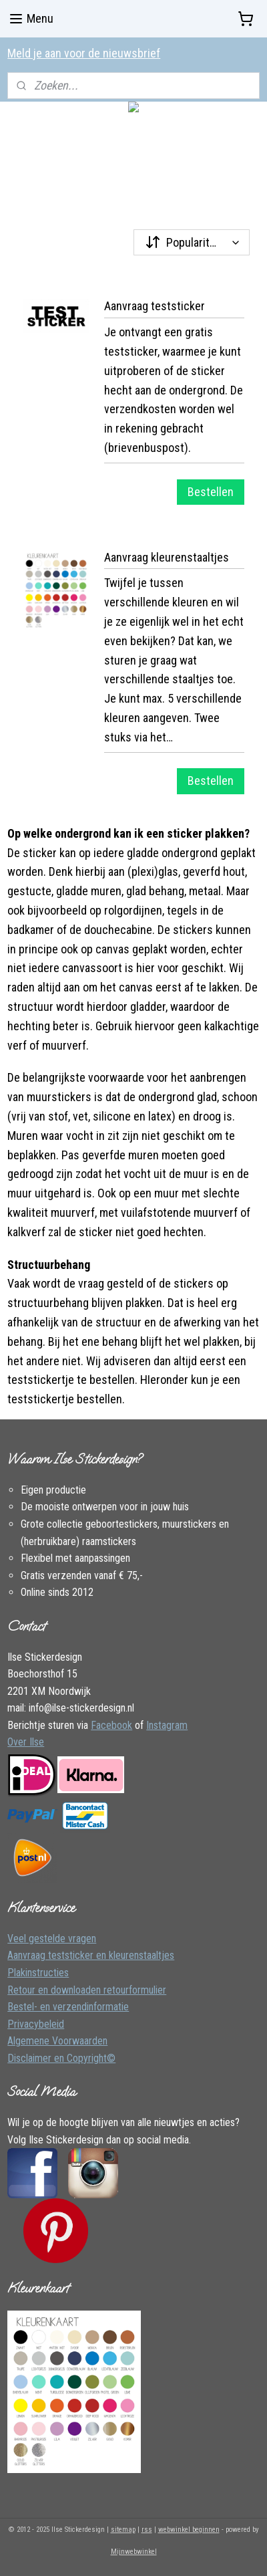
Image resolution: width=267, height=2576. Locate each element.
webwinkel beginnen (189, 2529)
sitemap (123, 2529)
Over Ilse (25, 1742)
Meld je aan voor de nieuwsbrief (83, 53)
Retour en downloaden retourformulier (86, 1990)
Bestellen (211, 492)
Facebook (111, 1725)
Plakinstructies (38, 1972)
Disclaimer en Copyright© (61, 2058)
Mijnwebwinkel (134, 2551)
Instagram (167, 1725)
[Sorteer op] (191, 242)
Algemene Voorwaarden (57, 2040)
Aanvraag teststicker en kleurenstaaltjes (90, 1955)
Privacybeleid (35, 2024)
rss (147, 2529)
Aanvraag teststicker (154, 306)
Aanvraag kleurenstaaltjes (166, 557)
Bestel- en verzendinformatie (68, 2006)
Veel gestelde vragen (51, 1938)
